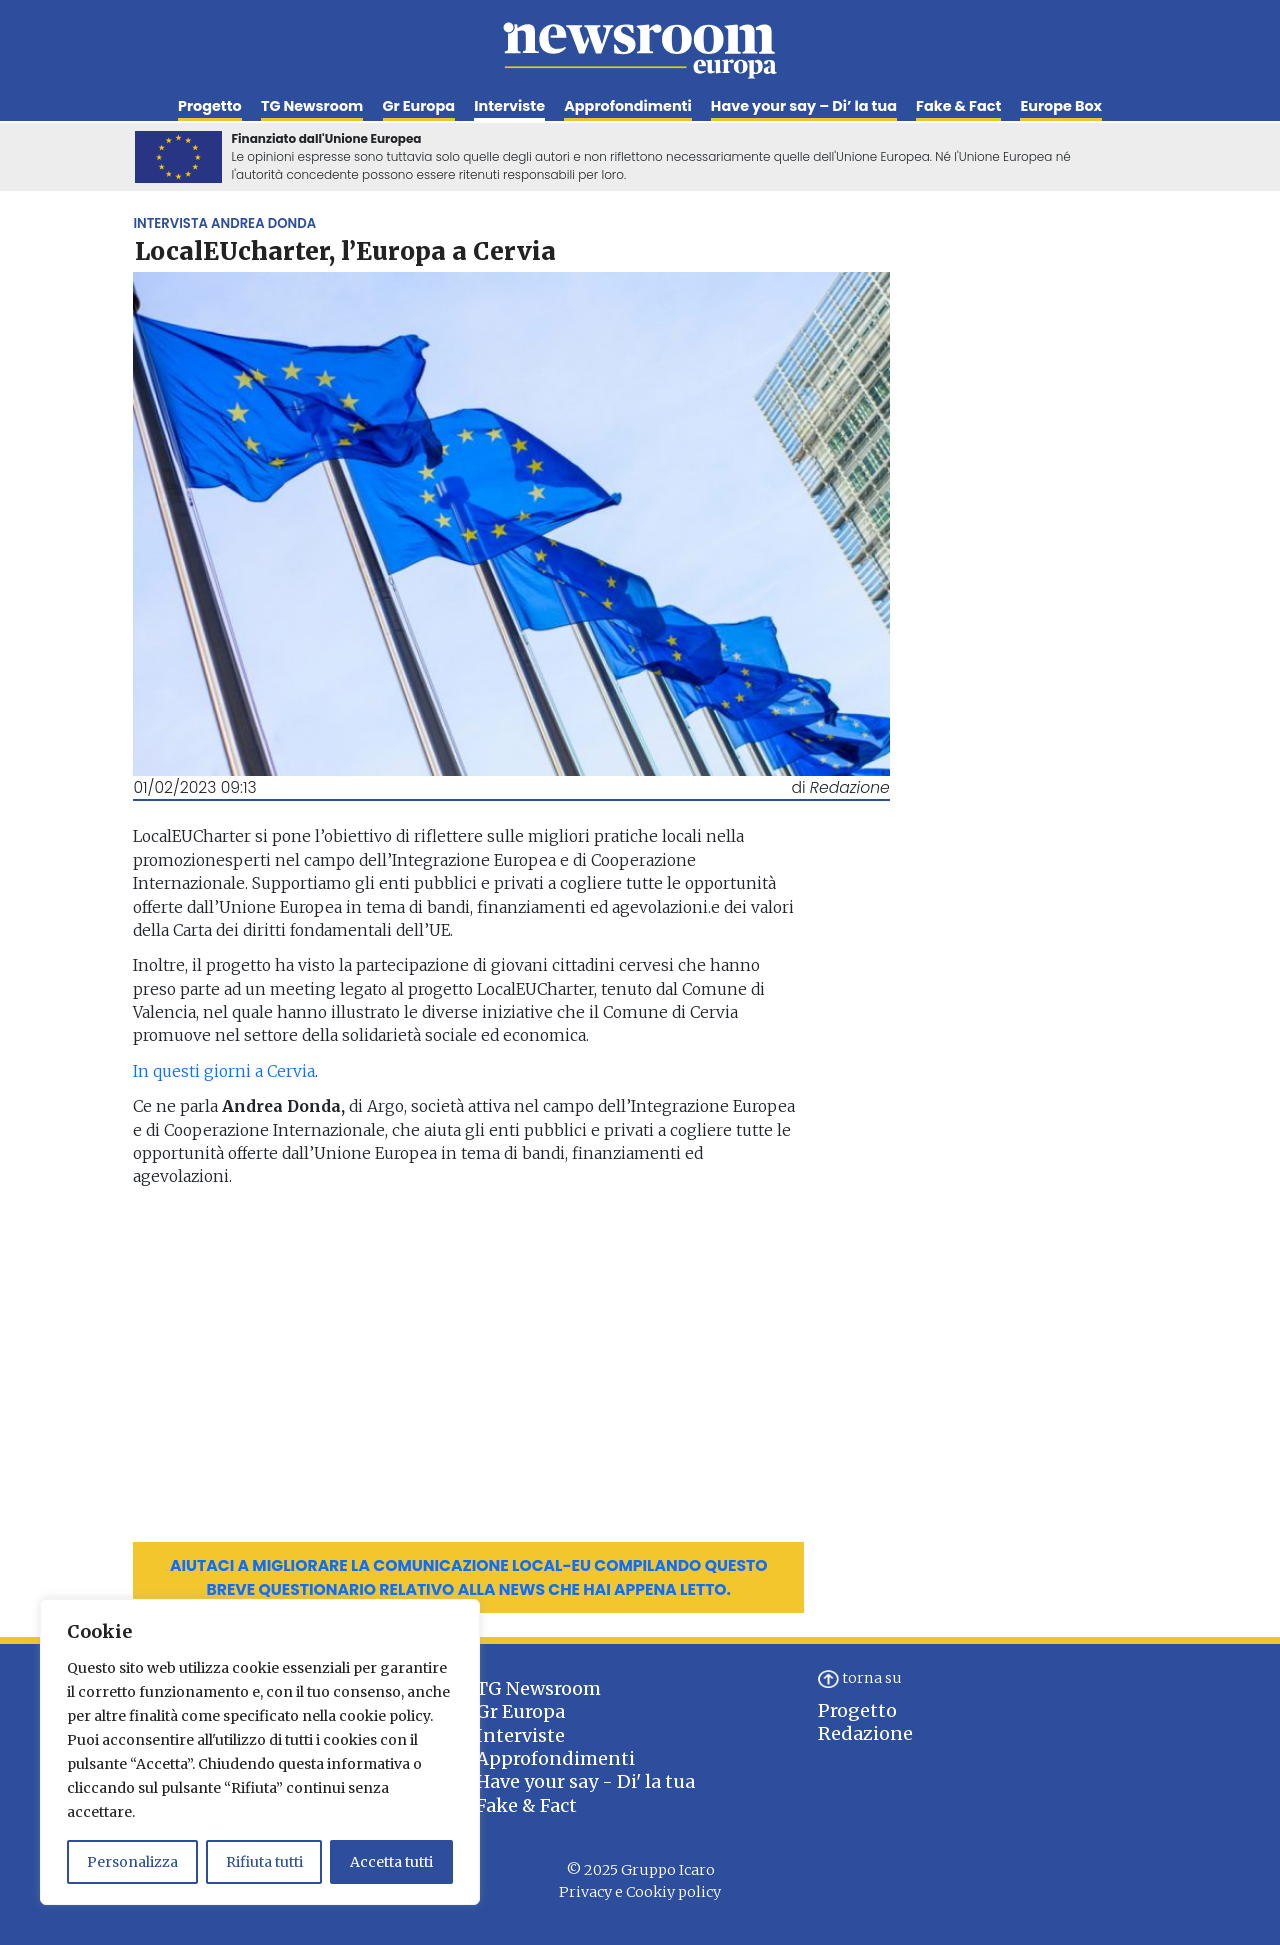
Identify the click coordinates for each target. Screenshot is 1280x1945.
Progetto (210, 106)
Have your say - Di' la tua (585, 1781)
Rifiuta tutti (264, 1862)
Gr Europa (419, 106)
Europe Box (1061, 106)
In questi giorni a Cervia (224, 1071)
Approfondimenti (627, 106)
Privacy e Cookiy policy (640, 1892)
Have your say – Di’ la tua (804, 106)
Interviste (509, 106)
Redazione (865, 1733)
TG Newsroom (312, 106)
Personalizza (132, 1862)
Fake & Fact (958, 106)
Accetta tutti (391, 1862)
